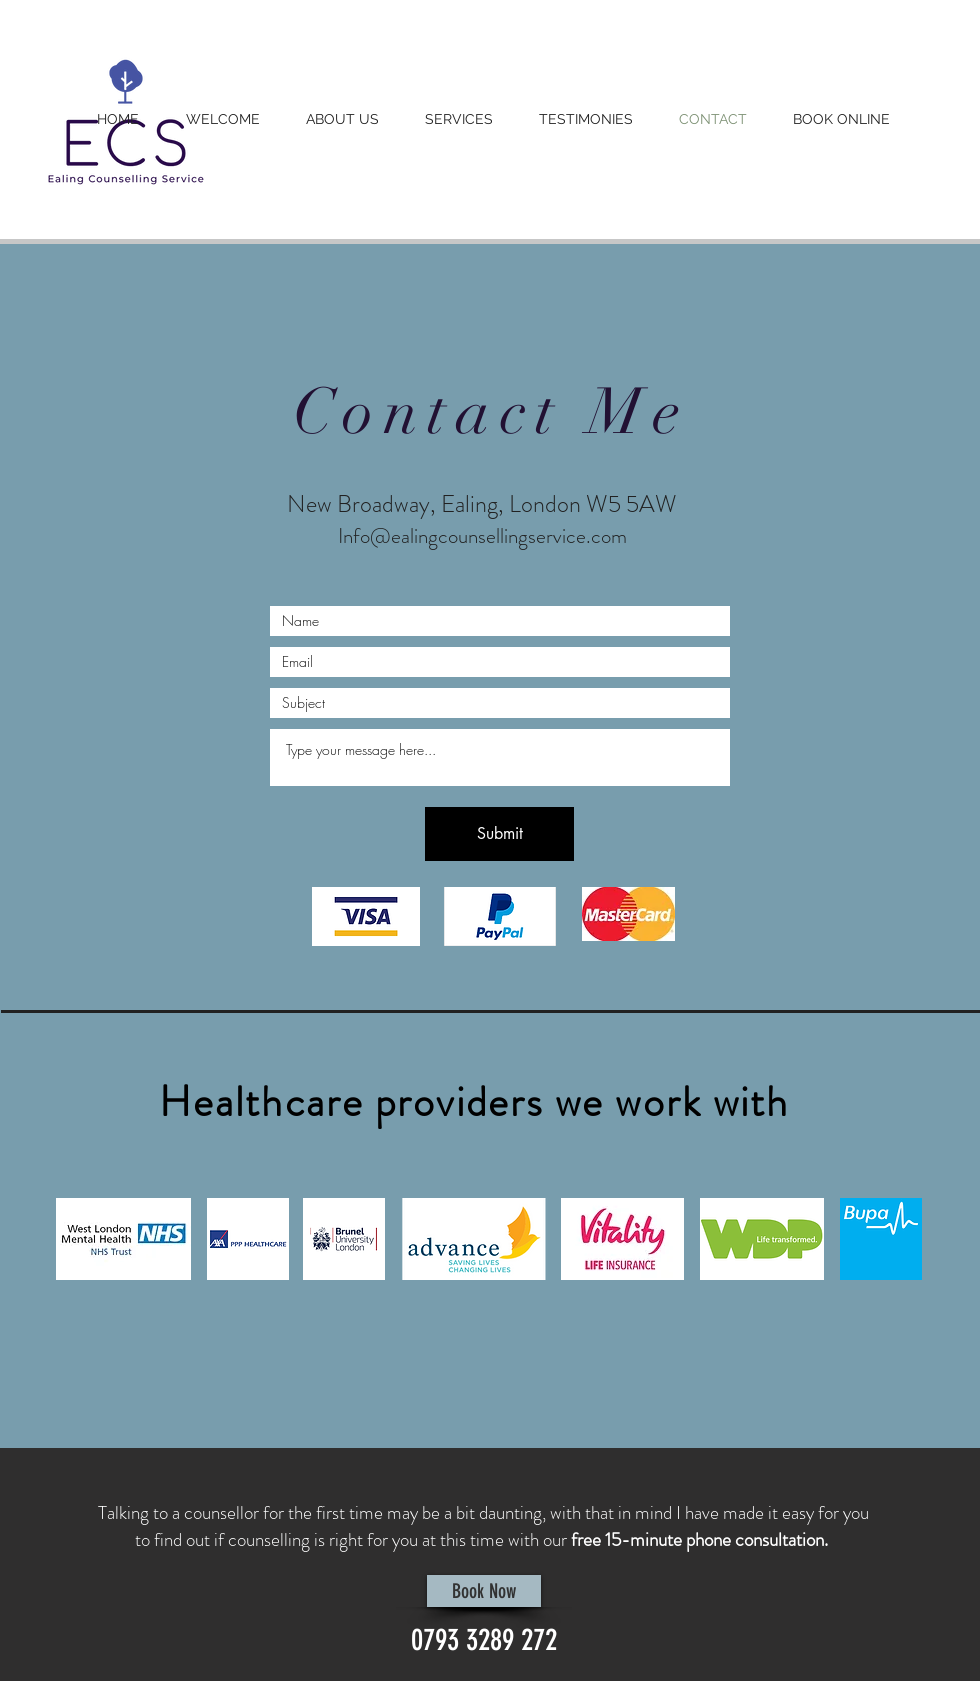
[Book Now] (484, 1591)
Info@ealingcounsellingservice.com (482, 536)
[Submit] (499, 834)
